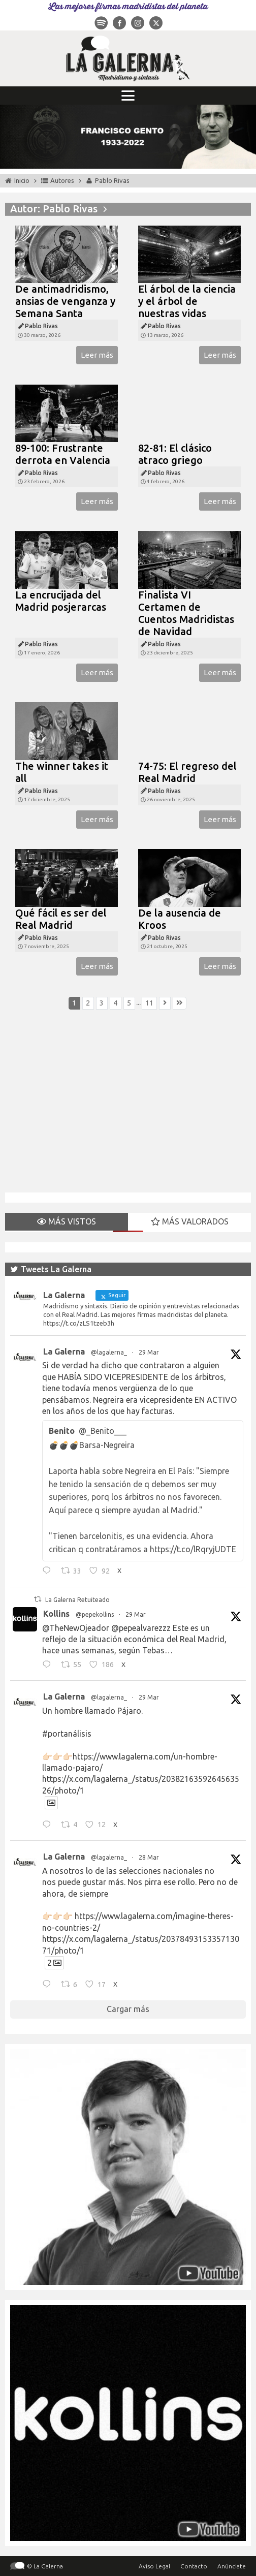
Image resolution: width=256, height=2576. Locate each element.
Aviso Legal (154, 2566)
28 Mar (149, 1857)
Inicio (21, 180)
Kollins (56, 1613)
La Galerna (64, 1351)
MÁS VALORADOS (190, 1221)
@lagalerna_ (109, 1352)
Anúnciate (231, 2566)
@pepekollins (95, 1614)
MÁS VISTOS (66, 1221)
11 (149, 1003)
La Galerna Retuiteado (77, 1599)
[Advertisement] (128, 1106)
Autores (62, 180)
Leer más (97, 355)
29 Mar (149, 1352)
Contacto (193, 2566)
